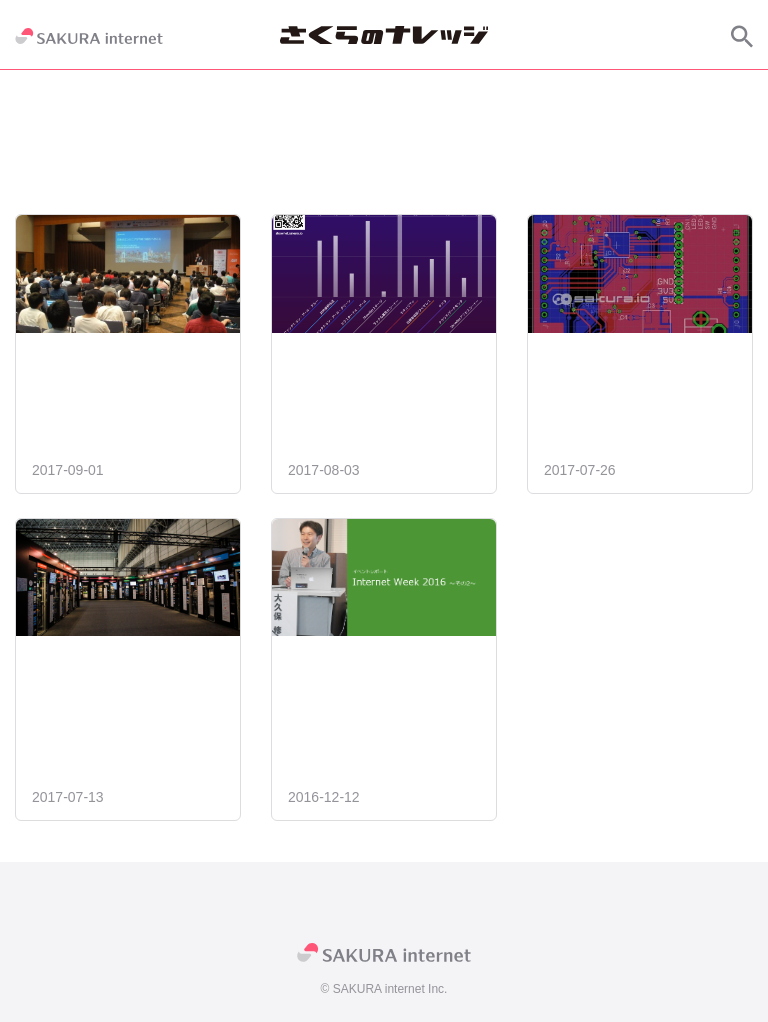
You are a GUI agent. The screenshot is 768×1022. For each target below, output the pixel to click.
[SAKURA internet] (89, 36)
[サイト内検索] (742, 36)
